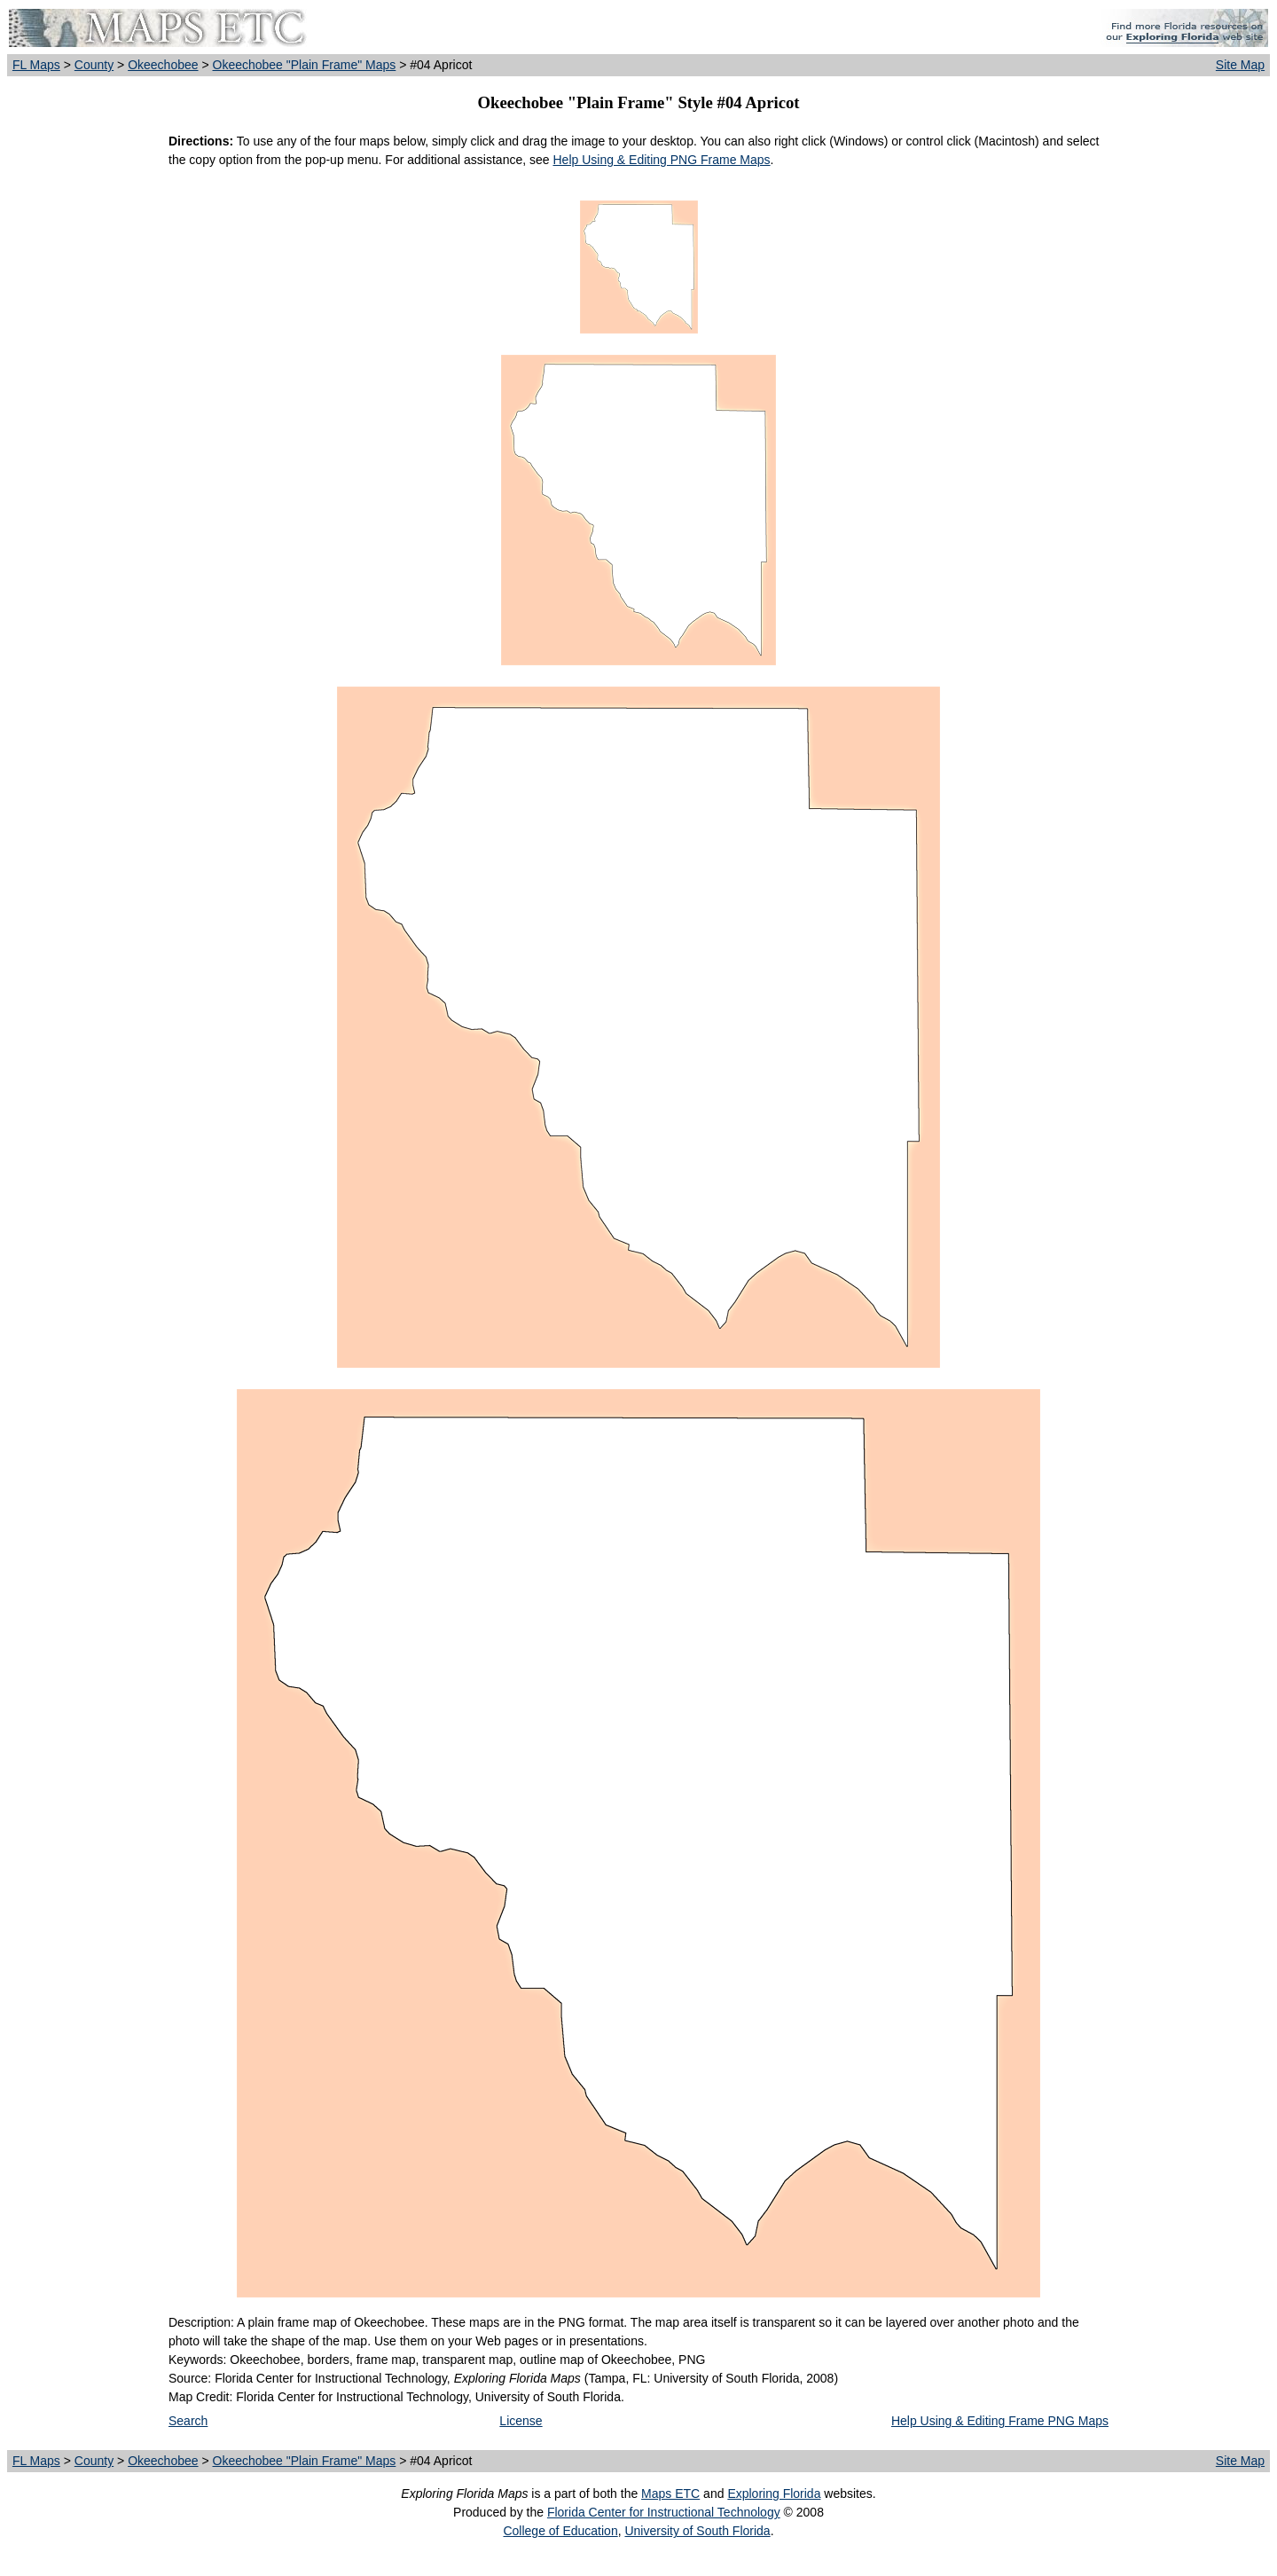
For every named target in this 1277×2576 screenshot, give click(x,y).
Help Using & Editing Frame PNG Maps (1000, 2421)
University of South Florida (697, 2531)
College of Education (560, 2531)
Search (188, 2421)
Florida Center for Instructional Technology (663, 2512)
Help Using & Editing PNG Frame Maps (661, 160)
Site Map (1240, 65)
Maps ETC (670, 2493)
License (520, 2421)
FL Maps (36, 65)
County (94, 65)
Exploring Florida (773, 2493)
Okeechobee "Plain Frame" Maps (304, 65)
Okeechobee (163, 65)
